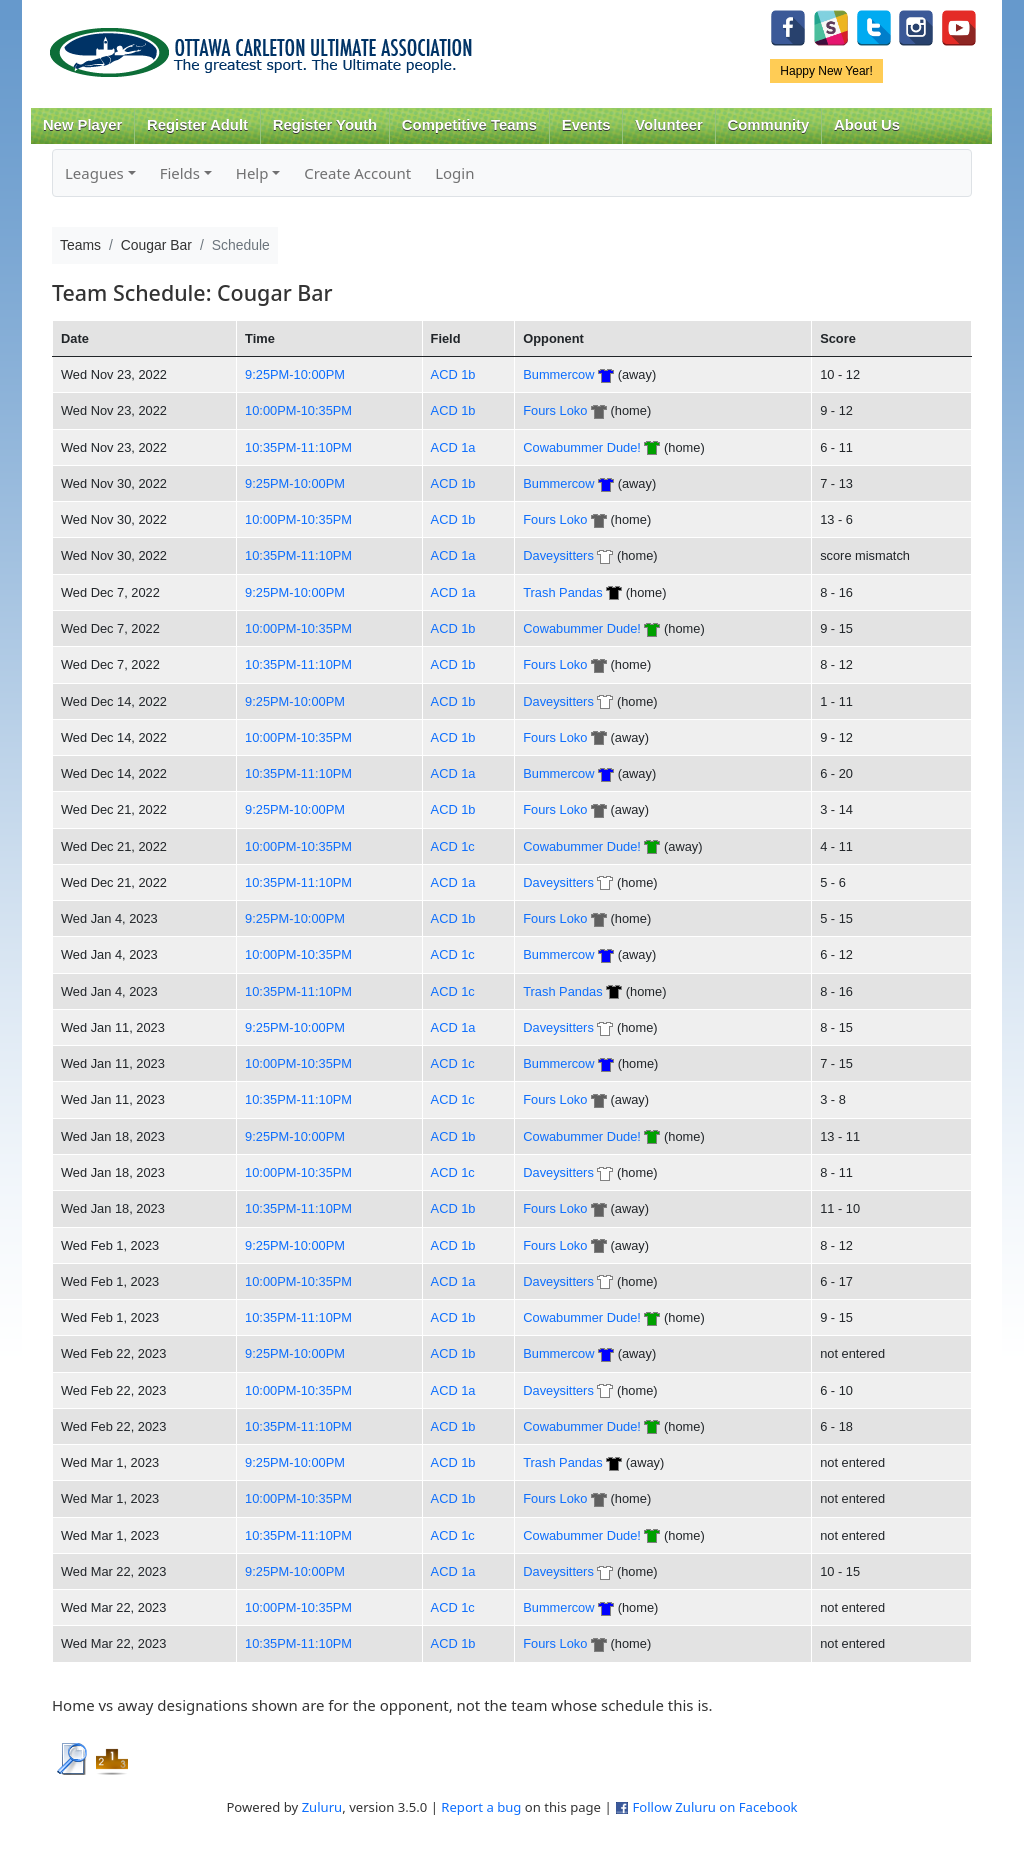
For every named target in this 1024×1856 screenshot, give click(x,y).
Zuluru (322, 1807)
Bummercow (558, 374)
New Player (82, 125)
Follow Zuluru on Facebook (714, 1807)
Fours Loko (555, 410)
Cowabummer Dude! (582, 447)
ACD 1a (453, 447)
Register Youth (325, 125)
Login (454, 173)
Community (769, 125)
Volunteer (668, 125)
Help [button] (252, 173)
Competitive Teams (469, 125)
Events (586, 125)
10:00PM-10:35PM (298, 410)
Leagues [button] (94, 173)
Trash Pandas (562, 592)
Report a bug (481, 1807)
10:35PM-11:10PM (298, 447)
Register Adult (197, 125)
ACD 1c (453, 846)
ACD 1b (453, 374)
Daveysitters (558, 555)
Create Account (357, 173)
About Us (867, 125)
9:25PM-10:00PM (295, 374)
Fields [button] (180, 173)
